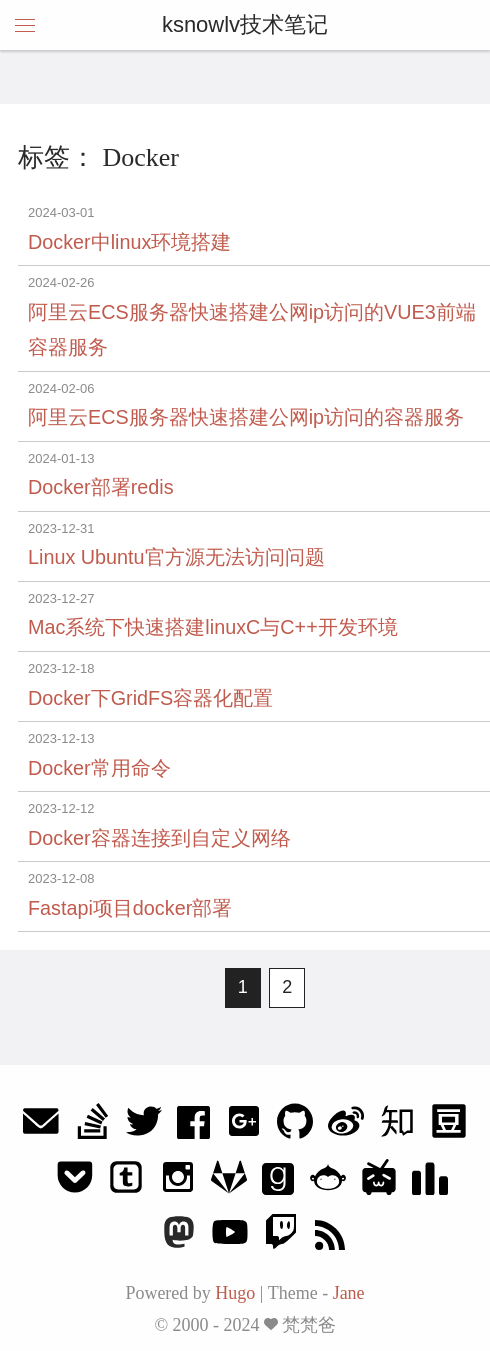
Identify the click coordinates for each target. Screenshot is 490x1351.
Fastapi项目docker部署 (130, 908)
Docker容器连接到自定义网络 (159, 838)
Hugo (235, 1293)
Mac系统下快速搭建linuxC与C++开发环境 (213, 627)
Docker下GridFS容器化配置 (150, 698)
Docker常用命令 (99, 768)
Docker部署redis (101, 487)
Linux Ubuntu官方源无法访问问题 (176, 557)
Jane (349, 1293)
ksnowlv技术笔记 (245, 24)
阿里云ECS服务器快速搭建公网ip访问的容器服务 (246, 417)
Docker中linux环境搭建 (129, 242)
